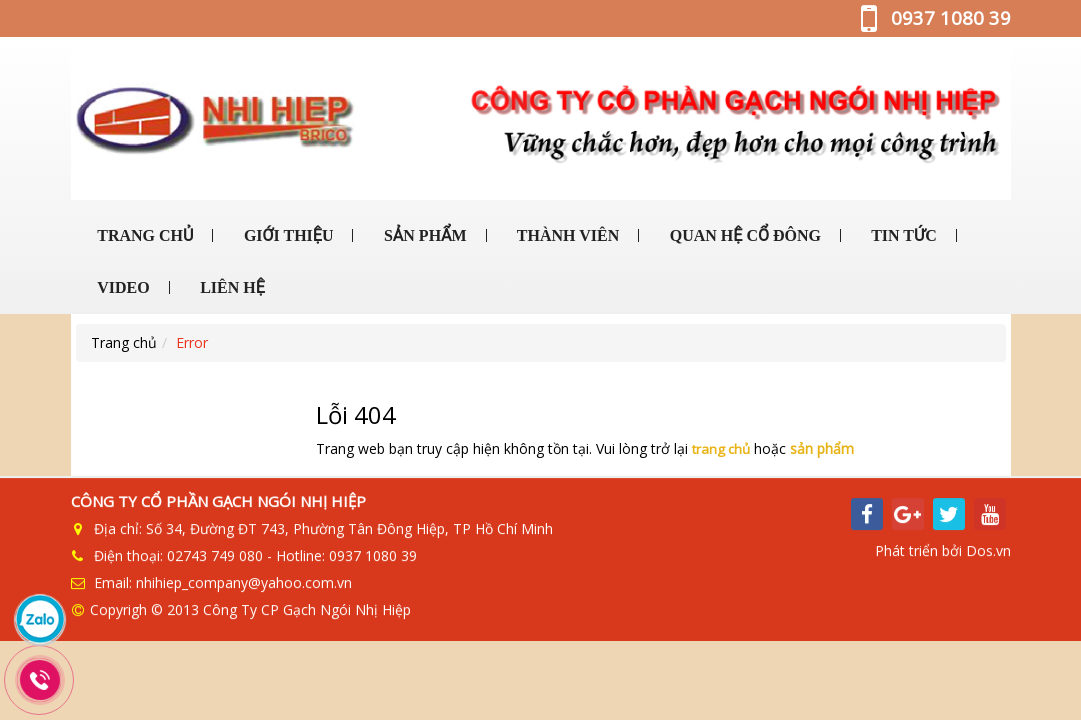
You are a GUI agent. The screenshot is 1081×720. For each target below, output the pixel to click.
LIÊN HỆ (230, 287)
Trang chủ (124, 342)
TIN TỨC (901, 235)
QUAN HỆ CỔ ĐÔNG (743, 235)
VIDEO (122, 287)
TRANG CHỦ (144, 235)
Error (192, 342)
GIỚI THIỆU (287, 235)
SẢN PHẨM (423, 235)
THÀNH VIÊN (566, 235)
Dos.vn (988, 551)
